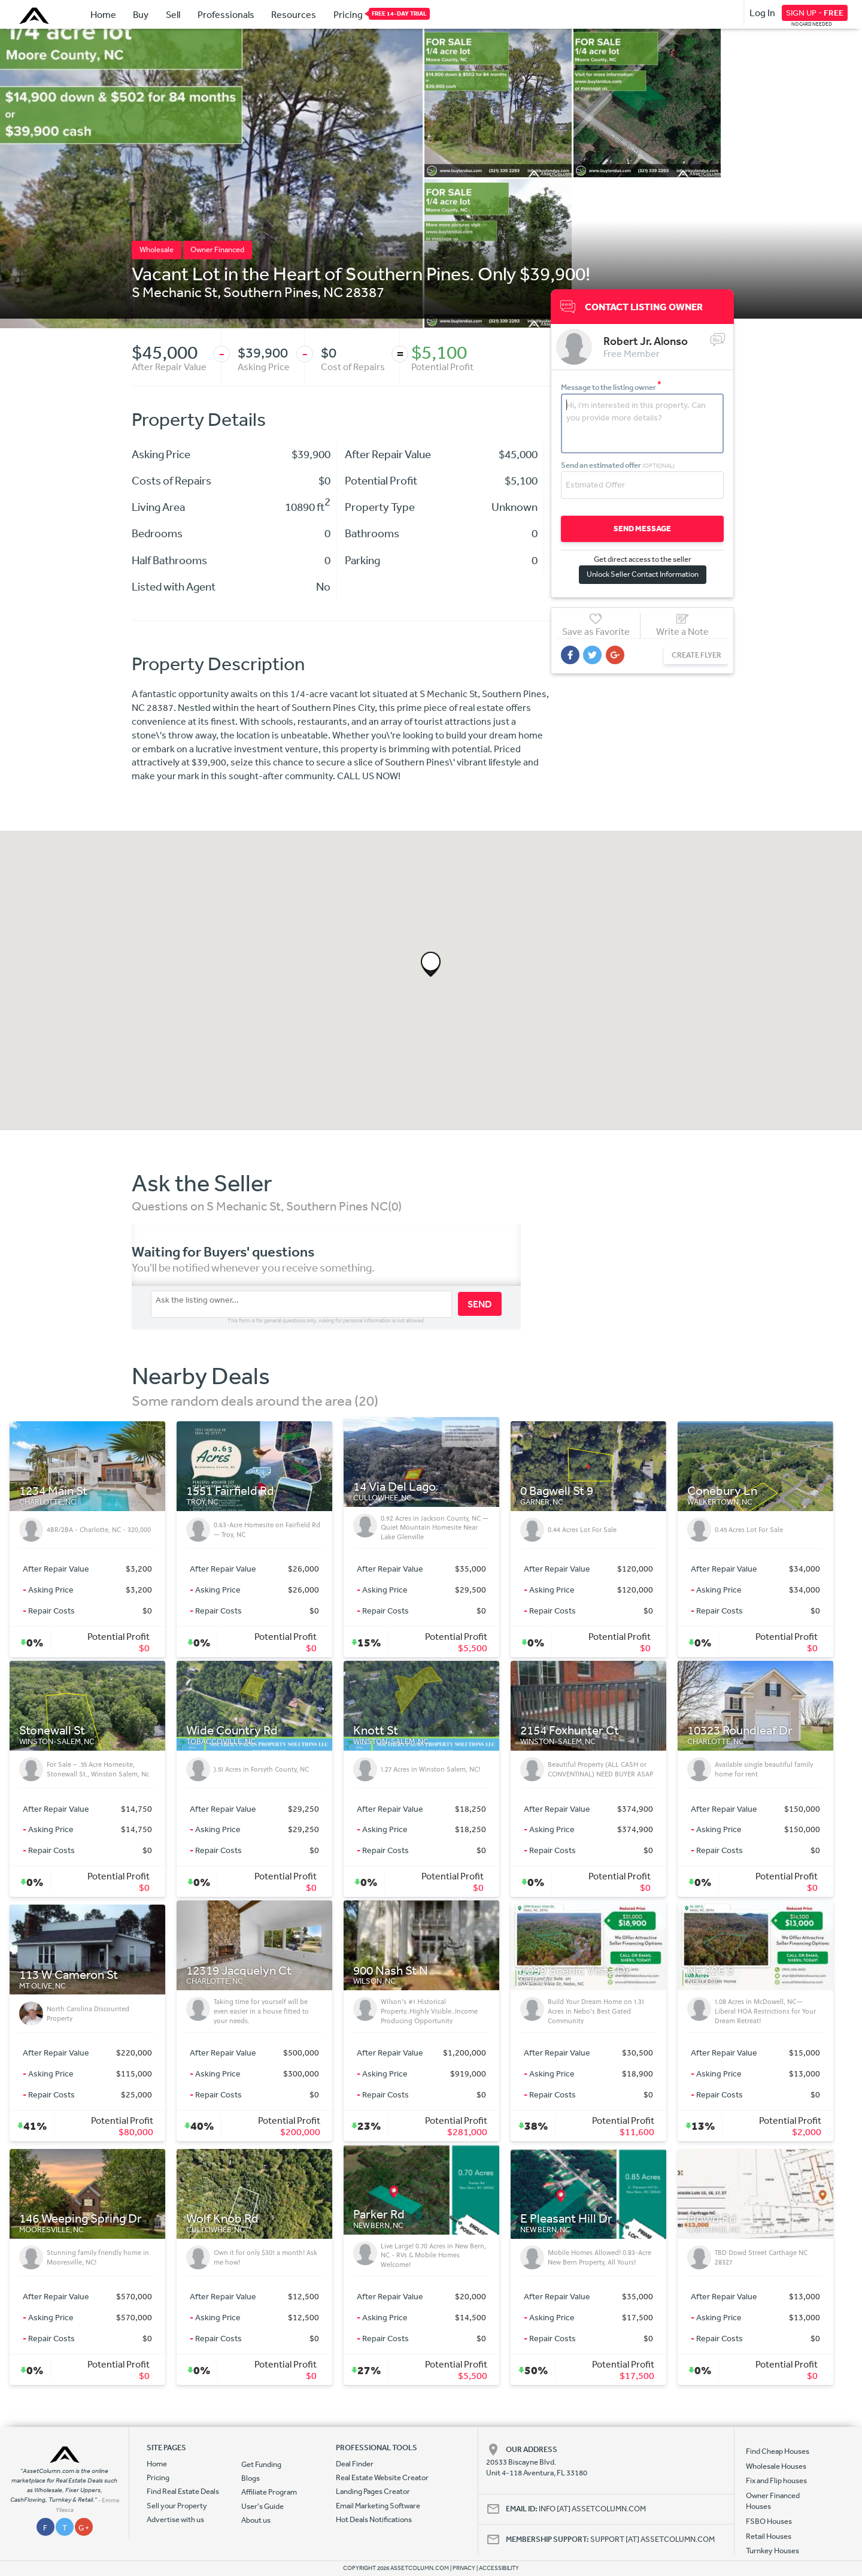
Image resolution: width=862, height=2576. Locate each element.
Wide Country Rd (232, 1730)
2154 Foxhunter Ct (569, 1730)
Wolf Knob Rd (222, 2218)
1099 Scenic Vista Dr (575, 1970)
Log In (762, 13)
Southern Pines (270, 291)
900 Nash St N (390, 1970)
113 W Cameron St (68, 1975)
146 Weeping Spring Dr (80, 2218)
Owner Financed (217, 249)
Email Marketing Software (378, 2506)
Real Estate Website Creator (382, 2477)
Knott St (375, 1730)
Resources (293, 14)
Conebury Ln (722, 1491)
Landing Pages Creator (373, 2491)
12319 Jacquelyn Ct (239, 1970)
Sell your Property (177, 2506)
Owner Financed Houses (773, 2500)
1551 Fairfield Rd (230, 1491)
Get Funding (261, 2464)
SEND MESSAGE (640, 528)
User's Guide (262, 2506)
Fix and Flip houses (776, 2480)
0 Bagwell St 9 (556, 1491)
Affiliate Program (269, 2492)
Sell (173, 14)
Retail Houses (768, 2536)
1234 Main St (53, 1491)
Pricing (348, 14)
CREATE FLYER (690, 654)
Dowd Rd (711, 2218)
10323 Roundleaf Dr (740, 1730)
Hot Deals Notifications (374, 2519)
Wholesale (156, 249)
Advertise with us (175, 2519)
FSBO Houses (769, 2521)
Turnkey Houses (772, 2550)
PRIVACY (464, 2568)
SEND (480, 1304)
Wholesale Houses (776, 2466)
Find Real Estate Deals (183, 2491)
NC (333, 291)
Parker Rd (379, 2214)
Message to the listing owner (611, 387)
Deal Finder (355, 2464)
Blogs (250, 2478)
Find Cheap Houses (777, 2451)
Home (103, 14)
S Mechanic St (174, 291)
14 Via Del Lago (394, 1487)
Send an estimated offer (618, 464)
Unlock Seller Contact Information (640, 573)
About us (256, 2520)
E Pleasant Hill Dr (566, 2218)
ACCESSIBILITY (499, 2568)
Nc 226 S (710, 1970)
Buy (140, 14)
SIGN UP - (814, 12)
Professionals (226, 14)
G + (83, 2528)
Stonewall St (52, 1730)
